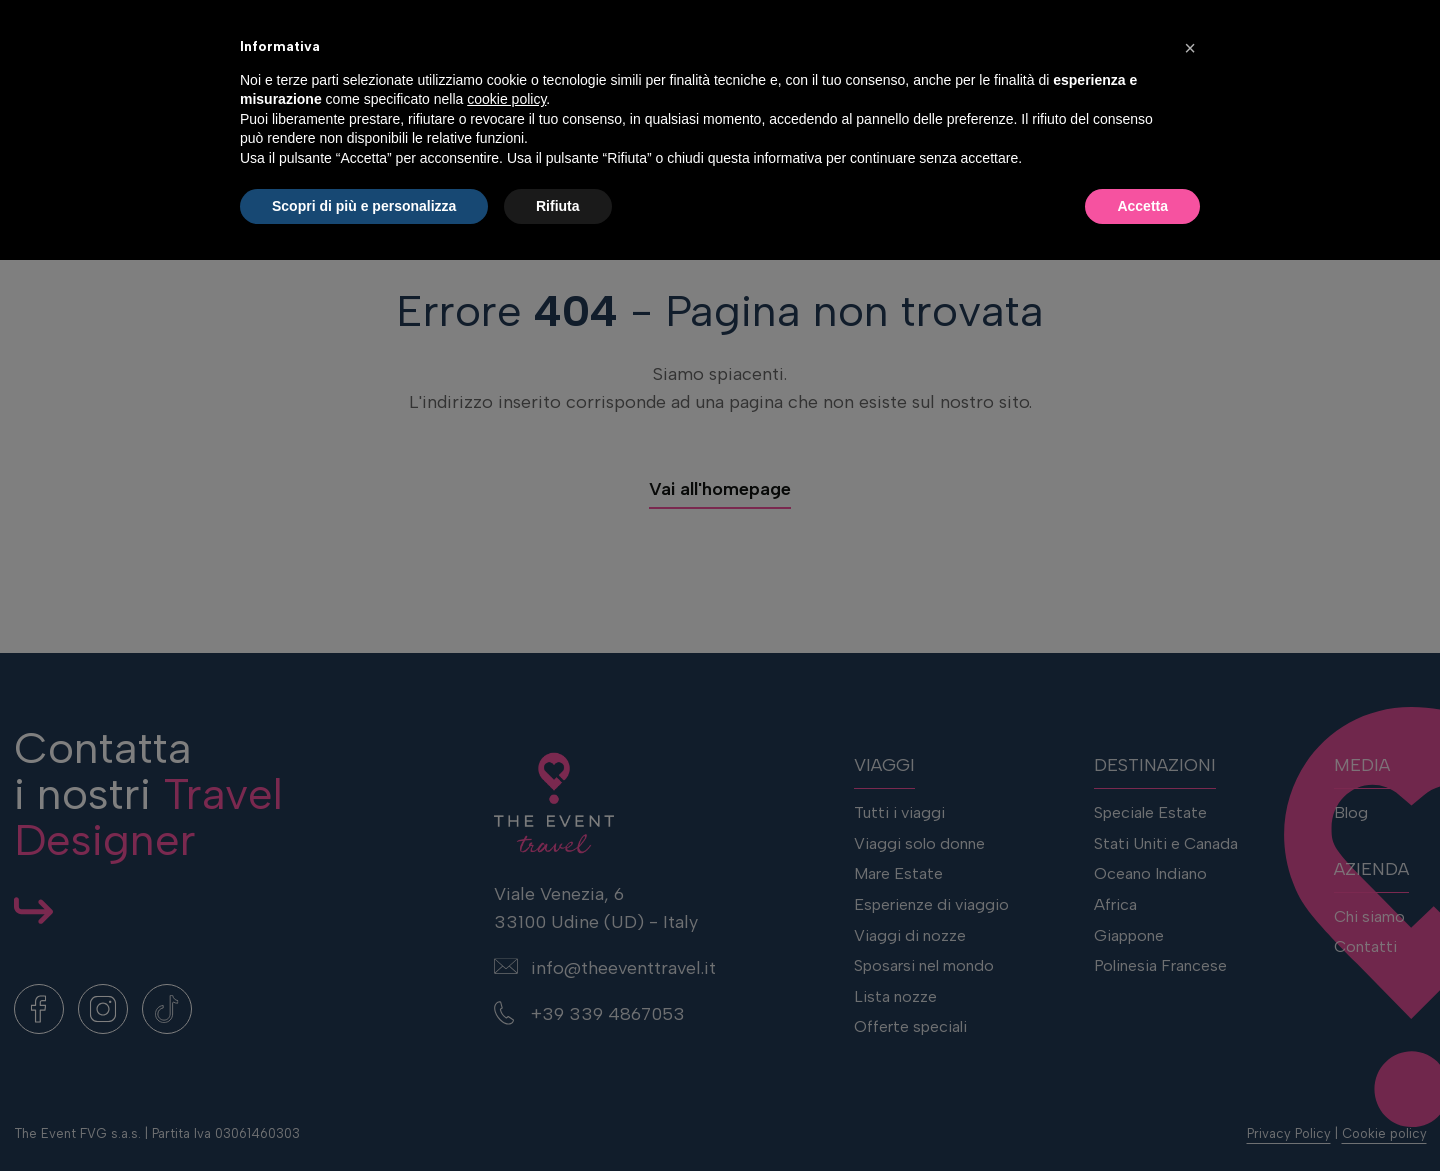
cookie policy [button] (506, 1010)
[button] (1190, 959)
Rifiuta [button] (558, 1116)
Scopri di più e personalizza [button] (364, 1116)
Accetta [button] (1142, 1116)
